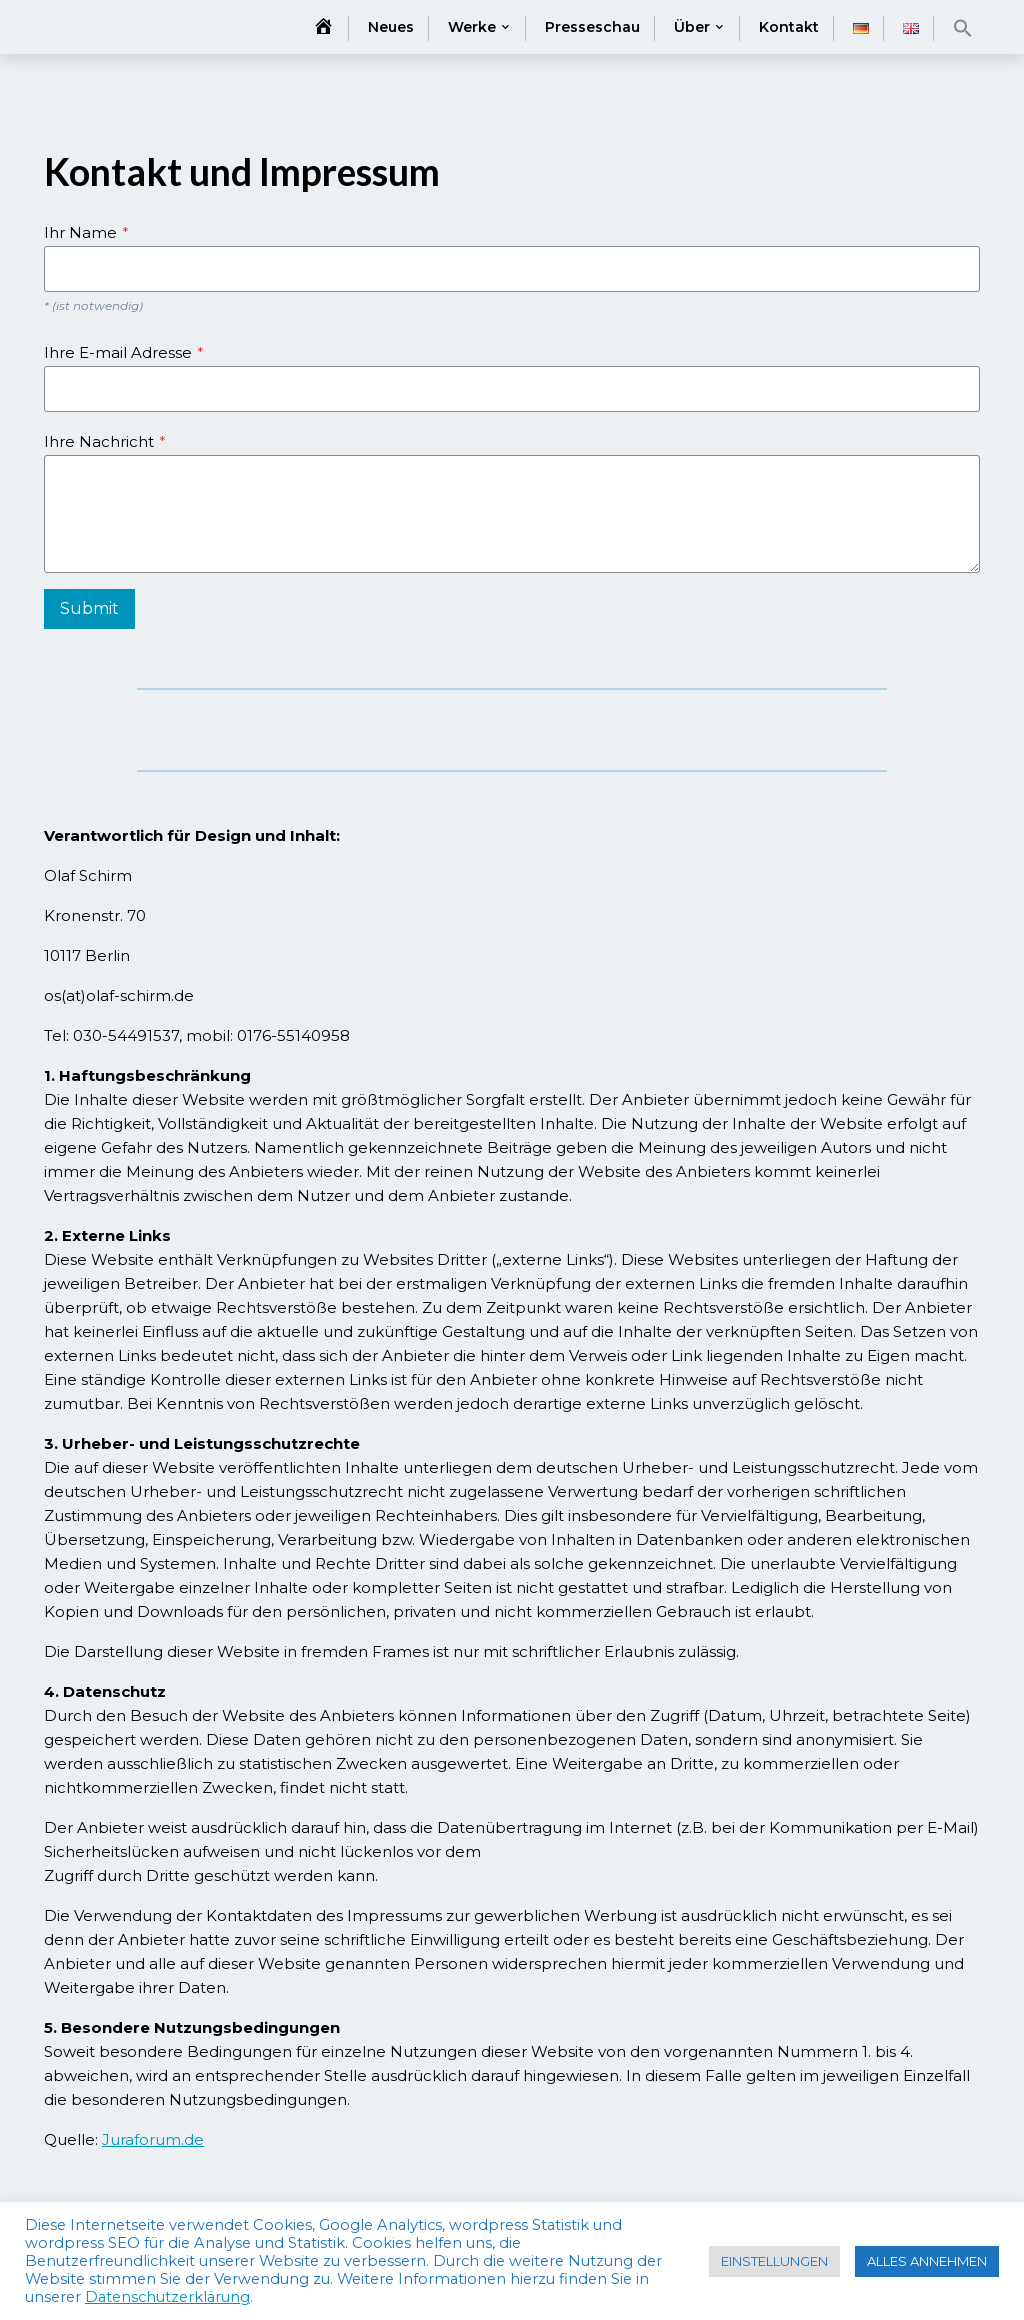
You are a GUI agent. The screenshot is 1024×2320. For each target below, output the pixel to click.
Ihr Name (86, 232)
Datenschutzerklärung (167, 2297)
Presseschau (592, 27)
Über (692, 27)
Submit (89, 608)
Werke (472, 27)
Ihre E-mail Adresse (124, 352)
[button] (963, 28)
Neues (391, 27)
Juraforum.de (153, 2139)
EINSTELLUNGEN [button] (774, 2261)
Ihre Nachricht (105, 441)
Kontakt (789, 27)
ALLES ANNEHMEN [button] (927, 2261)
